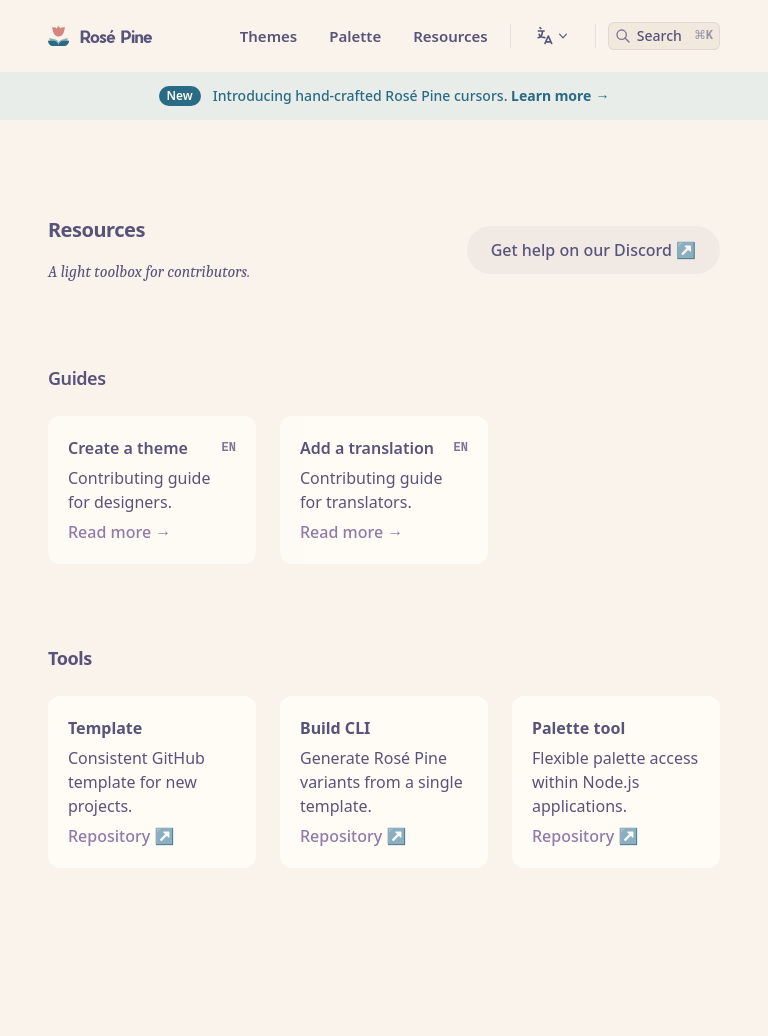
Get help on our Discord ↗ (593, 250)
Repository (109, 836)
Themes (268, 36)
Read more (109, 532)
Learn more (551, 95)
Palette (355, 36)
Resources (450, 36)
